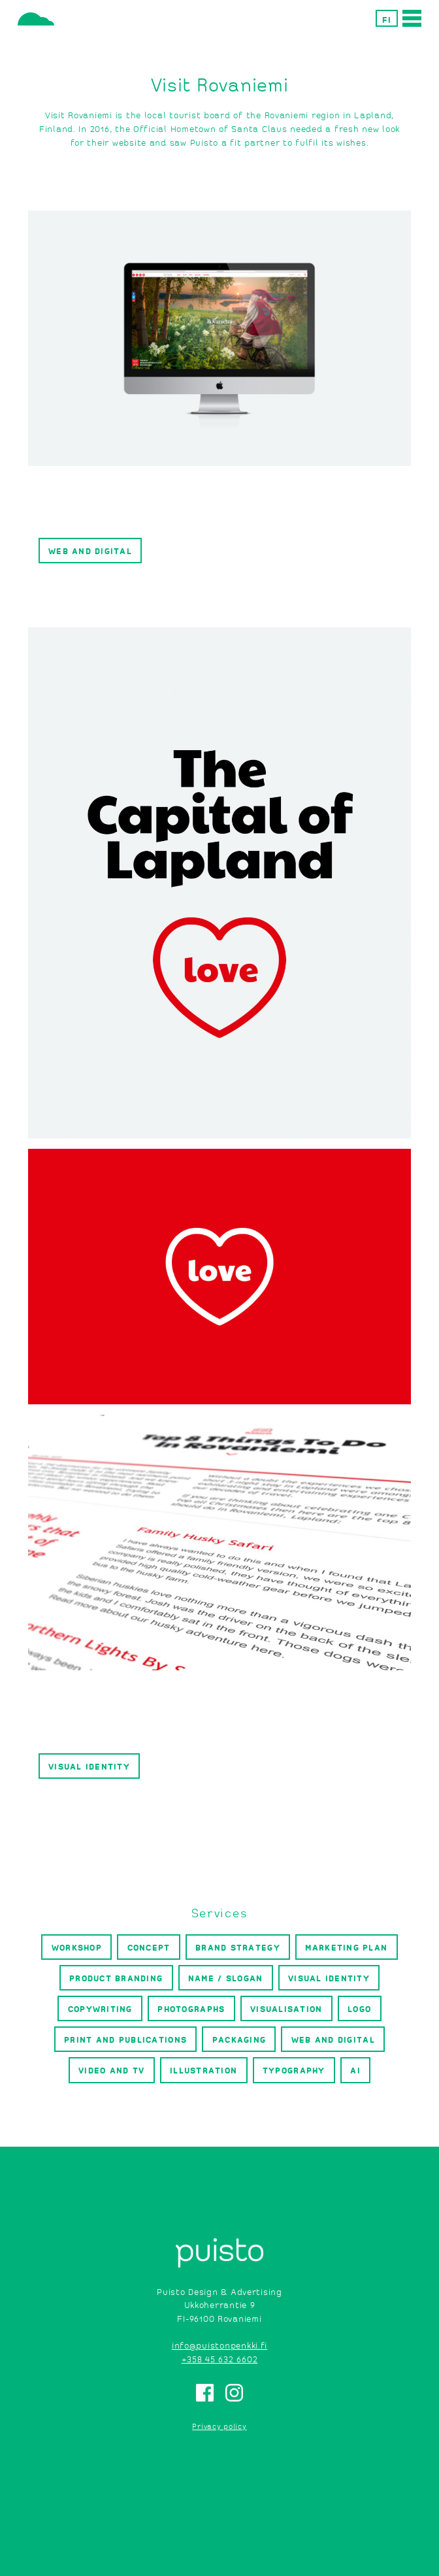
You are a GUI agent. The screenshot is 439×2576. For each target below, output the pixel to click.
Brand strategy (237, 1947)
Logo (359, 2008)
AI (355, 2069)
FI (386, 19)
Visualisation (286, 2008)
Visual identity (89, 1766)
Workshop (77, 1947)
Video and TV (111, 2069)
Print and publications (125, 2039)
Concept (149, 1947)
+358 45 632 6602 (220, 2358)
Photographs (191, 2008)
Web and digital (90, 550)
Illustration (203, 2069)
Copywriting (100, 2008)
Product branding (116, 1977)
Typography (294, 2069)
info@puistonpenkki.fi (219, 2345)
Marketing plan (346, 1947)
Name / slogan (225, 1977)
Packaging (239, 2039)
